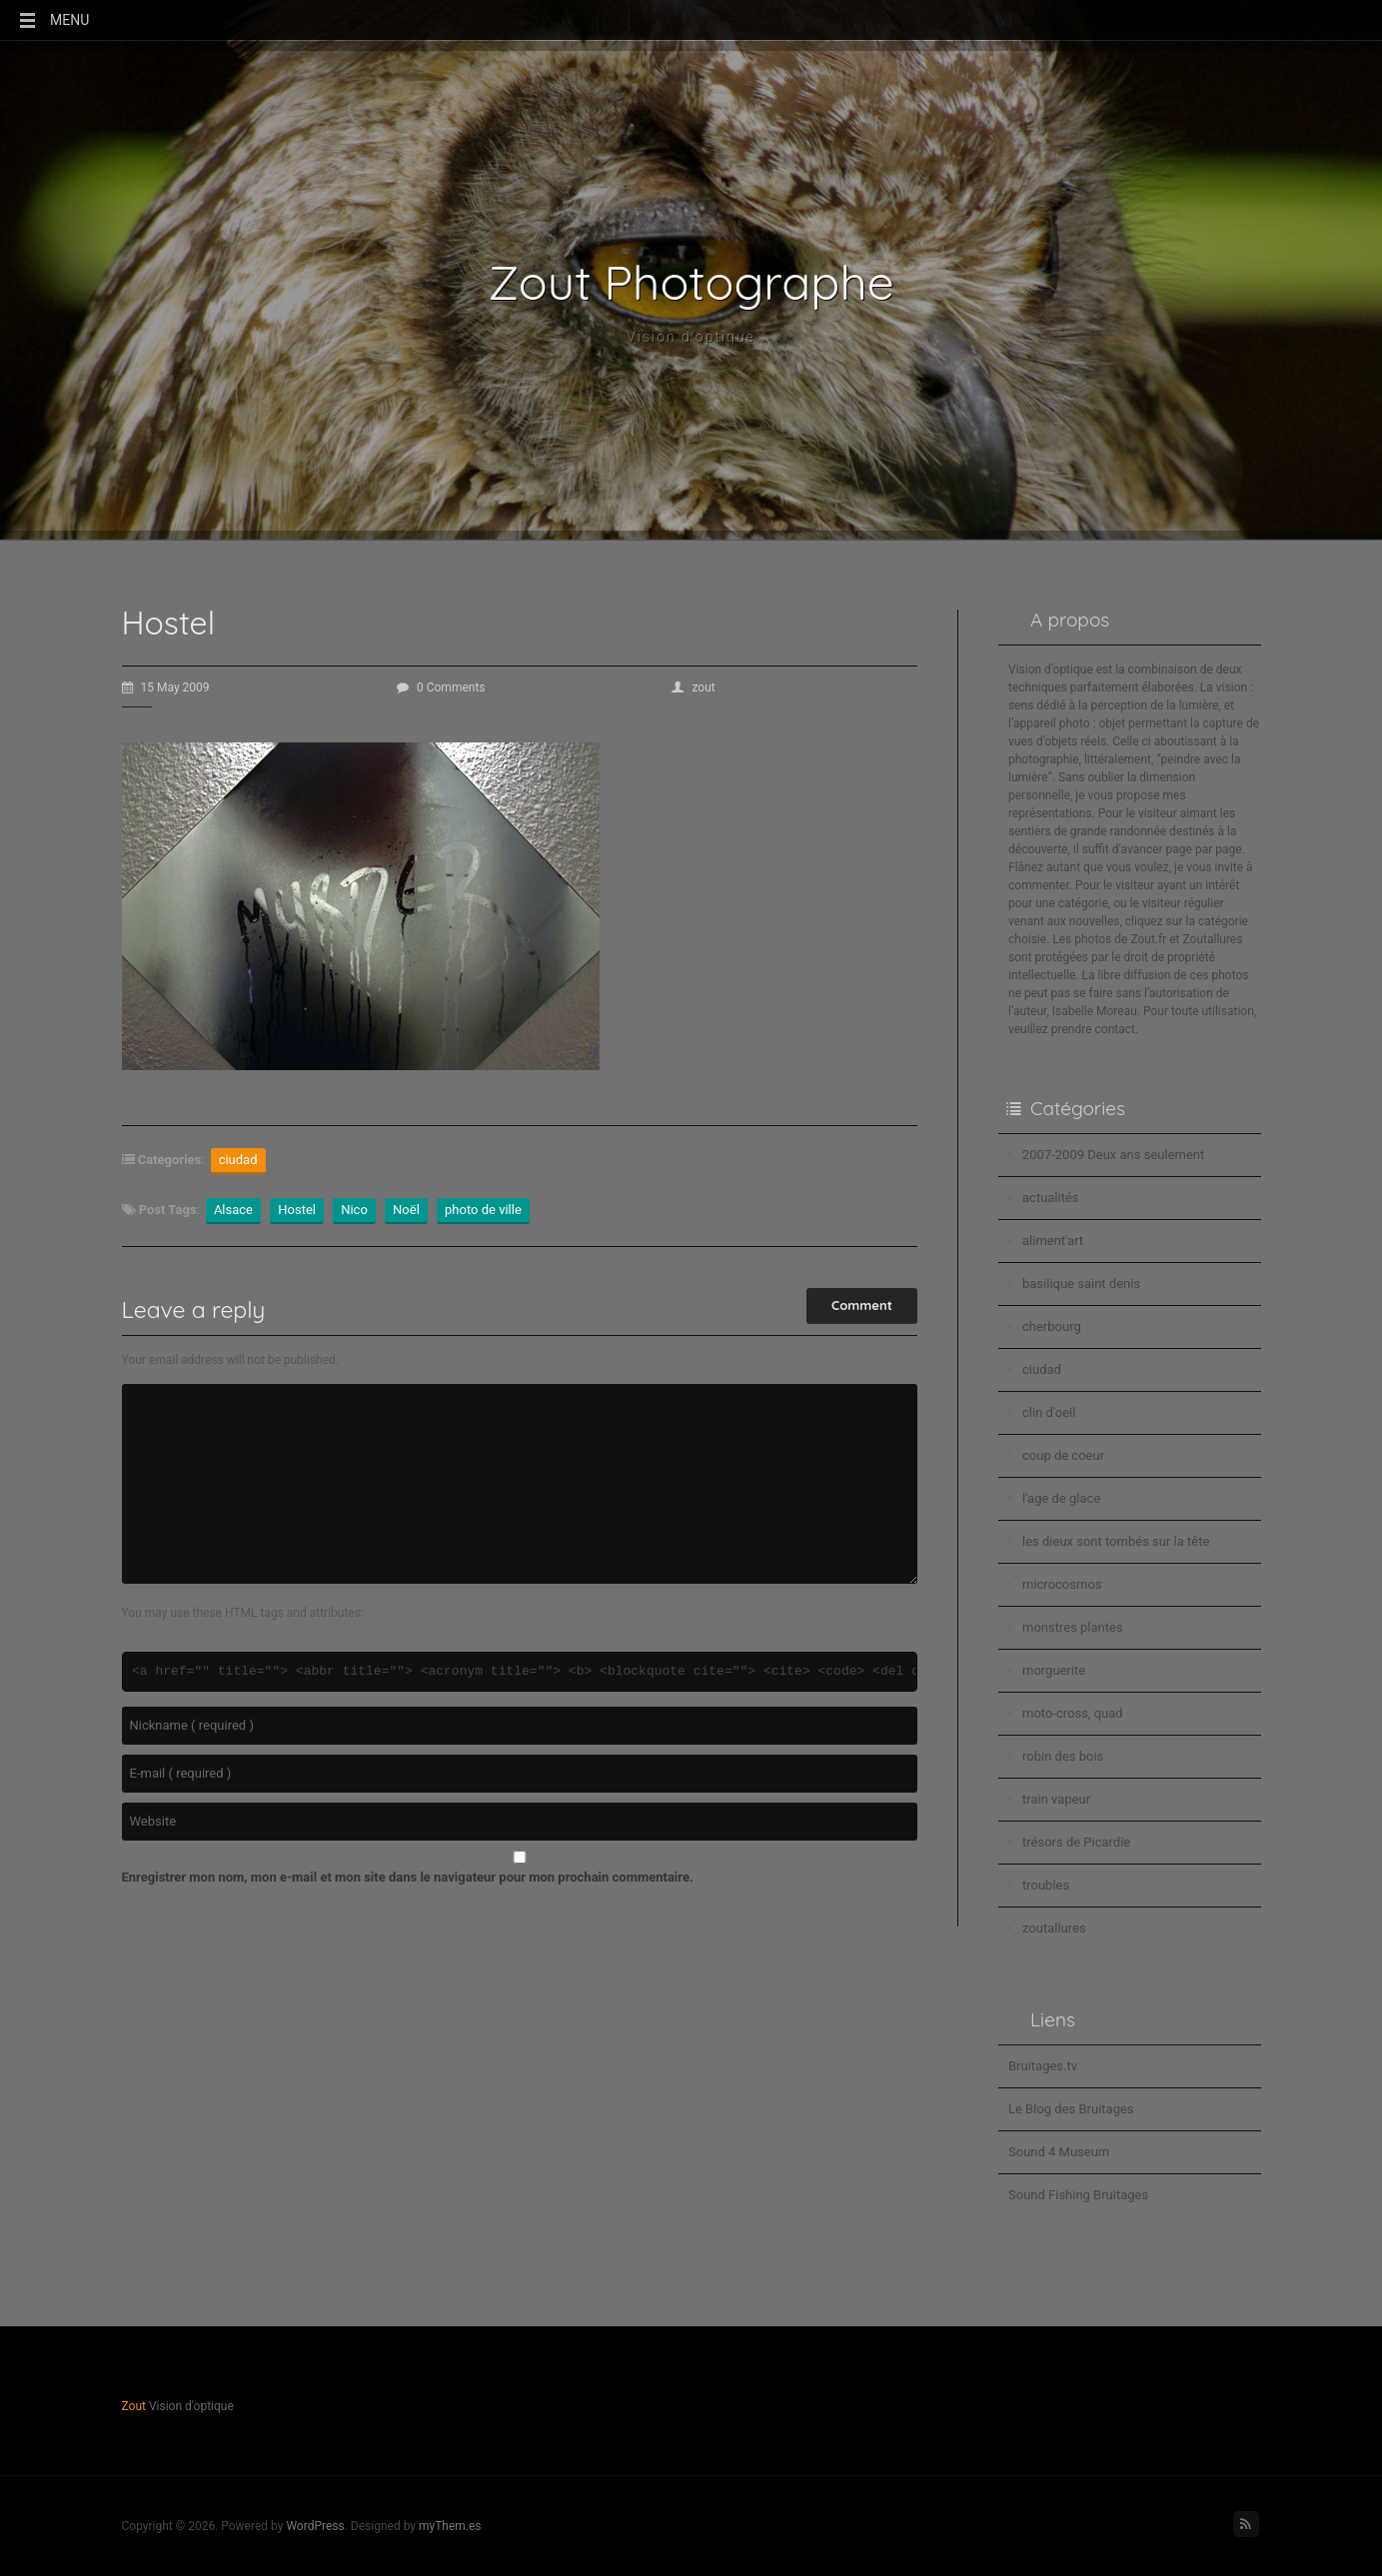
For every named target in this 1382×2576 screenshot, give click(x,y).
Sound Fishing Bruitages (1078, 2194)
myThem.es (450, 2526)
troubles (1045, 1885)
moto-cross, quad (1072, 1713)
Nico (354, 1209)
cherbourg (1051, 1326)
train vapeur (1056, 1799)
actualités (1050, 1197)
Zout (134, 2406)
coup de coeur (1063, 1455)
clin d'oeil (1048, 1412)
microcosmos (1062, 1584)
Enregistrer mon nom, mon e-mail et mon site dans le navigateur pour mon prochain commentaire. (407, 1877)
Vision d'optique (691, 337)
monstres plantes (1072, 1627)
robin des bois (1062, 1756)
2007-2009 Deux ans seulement (1113, 1154)
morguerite (1053, 1670)
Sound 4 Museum (1058, 2151)
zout (693, 687)
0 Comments (441, 687)
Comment (861, 1305)
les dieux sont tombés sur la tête (1115, 1541)
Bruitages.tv (1042, 2065)
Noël (406, 1209)
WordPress (315, 2526)
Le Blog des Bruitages (1071, 2108)
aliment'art (1052, 1240)
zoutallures (1054, 1928)
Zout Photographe (691, 282)
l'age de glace (1061, 1498)
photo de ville (483, 1209)
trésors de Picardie (1076, 1842)
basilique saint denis (1081, 1283)
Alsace (233, 1209)
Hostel (297, 1209)
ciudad (238, 1159)
